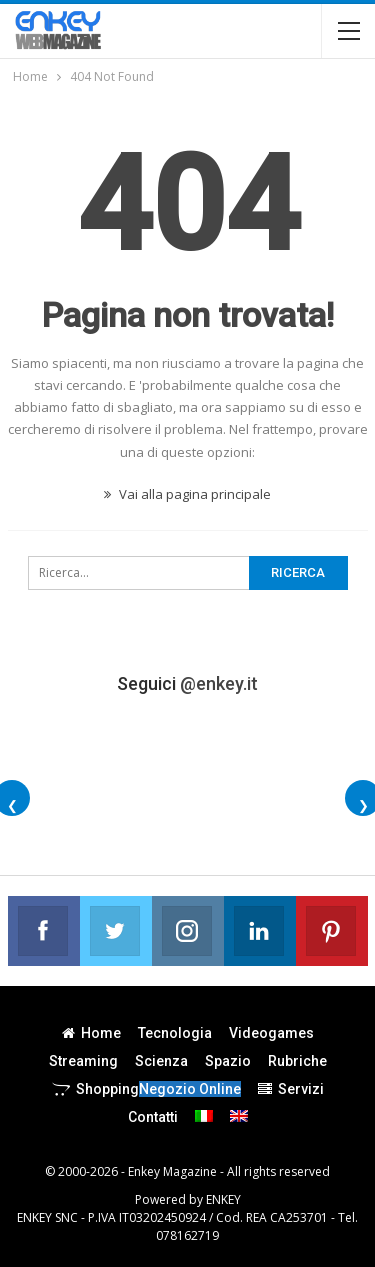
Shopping (146, 1089)
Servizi (291, 1089)
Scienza (161, 1061)
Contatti (153, 1117)
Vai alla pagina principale (187, 494)
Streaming (83, 1061)
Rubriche (297, 1061)
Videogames (271, 1033)
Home (91, 1033)
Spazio (228, 1061)
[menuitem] (204, 1116)
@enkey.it (219, 683)
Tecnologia (175, 1033)
